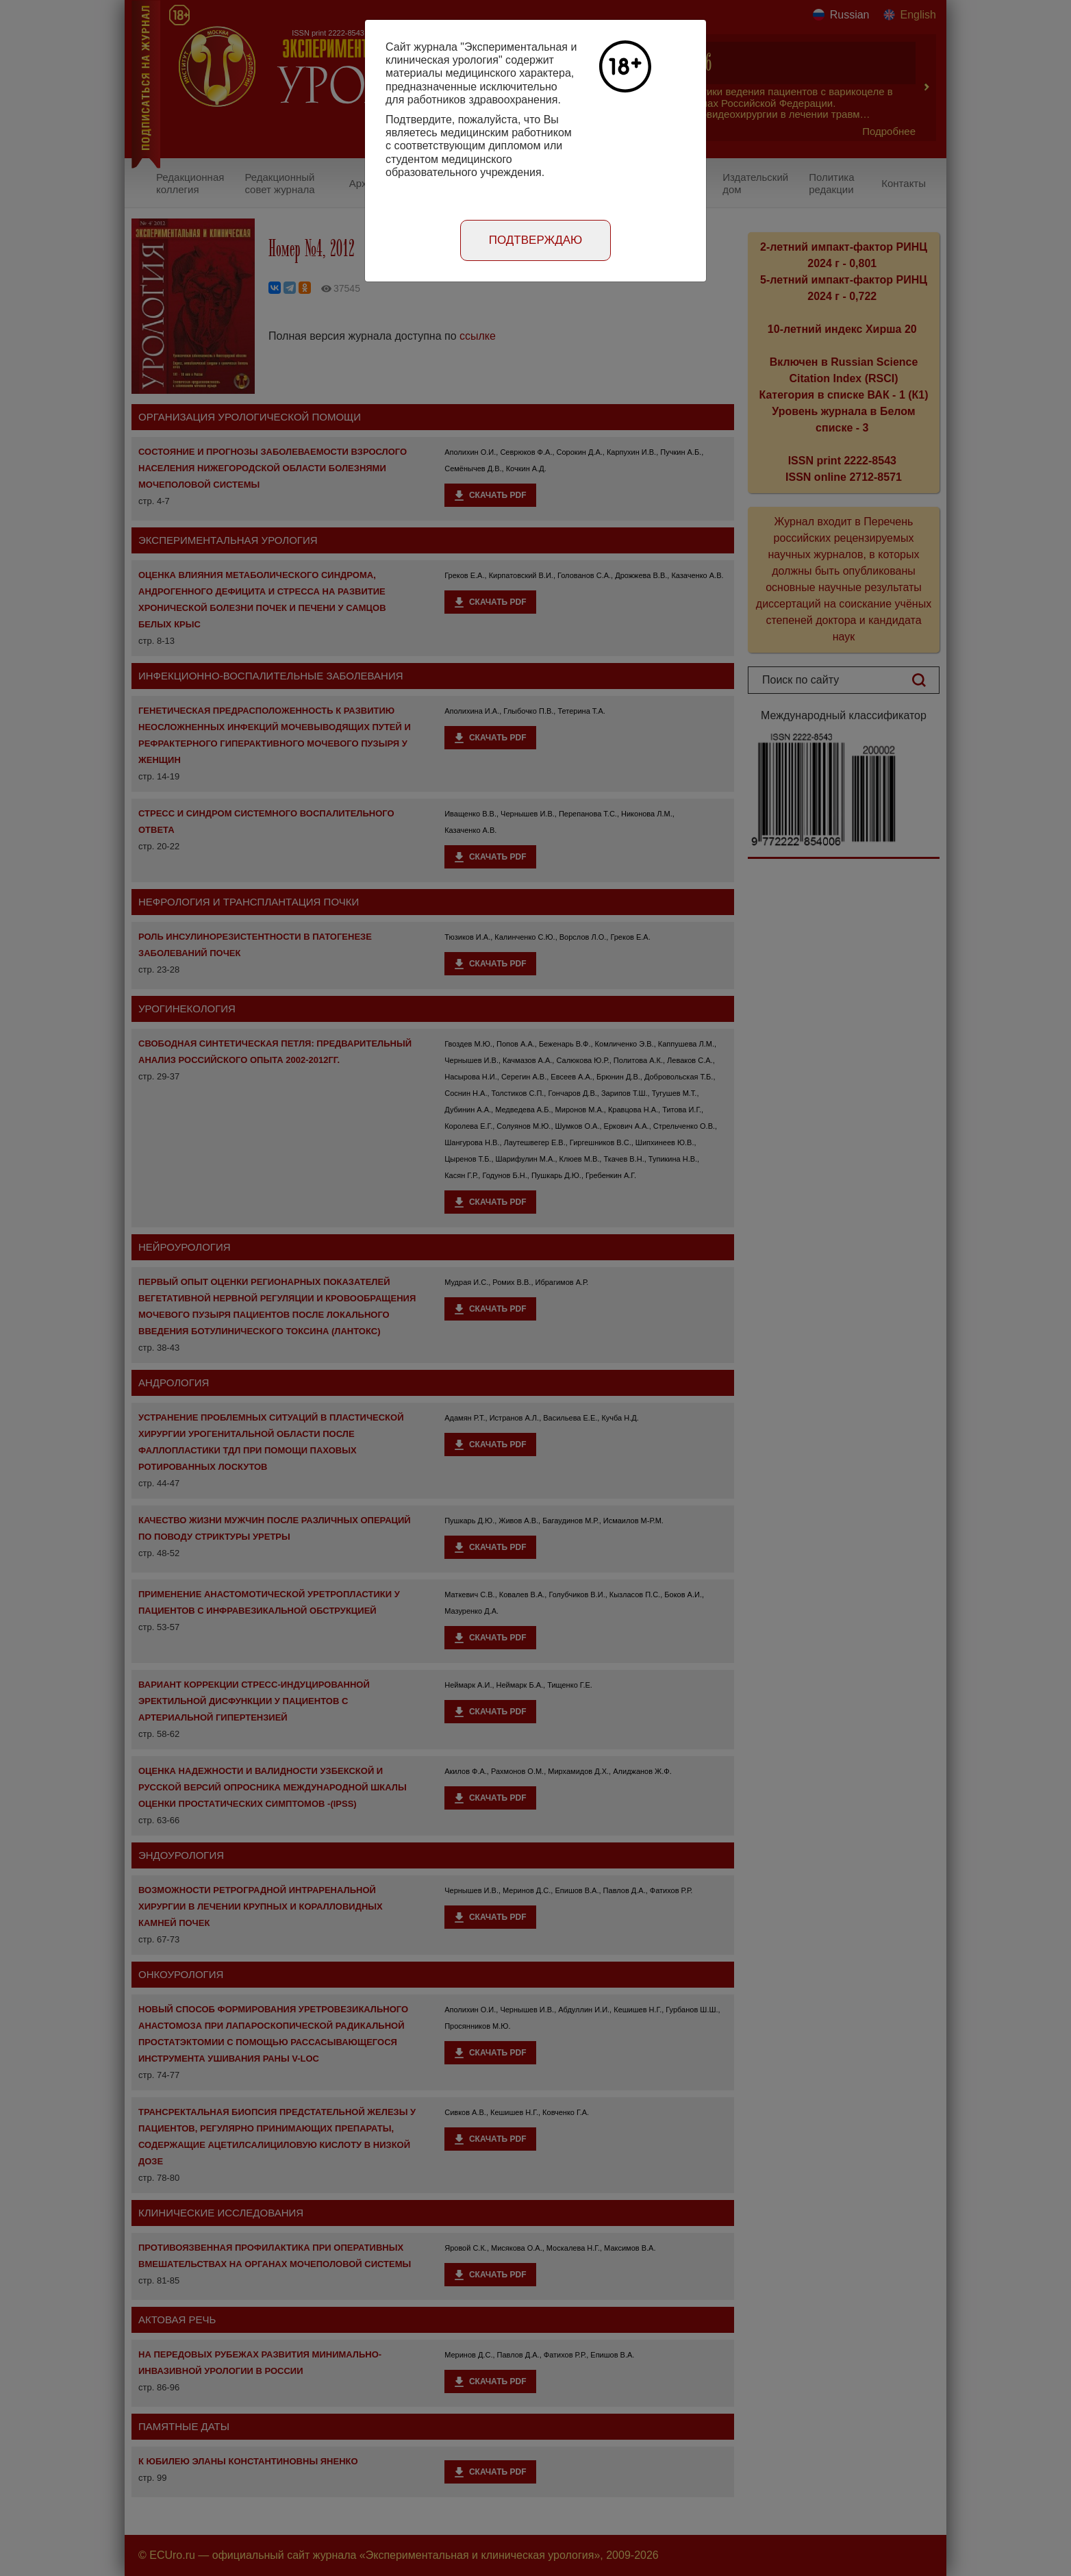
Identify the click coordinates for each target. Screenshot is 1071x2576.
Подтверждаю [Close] (536, 240)
